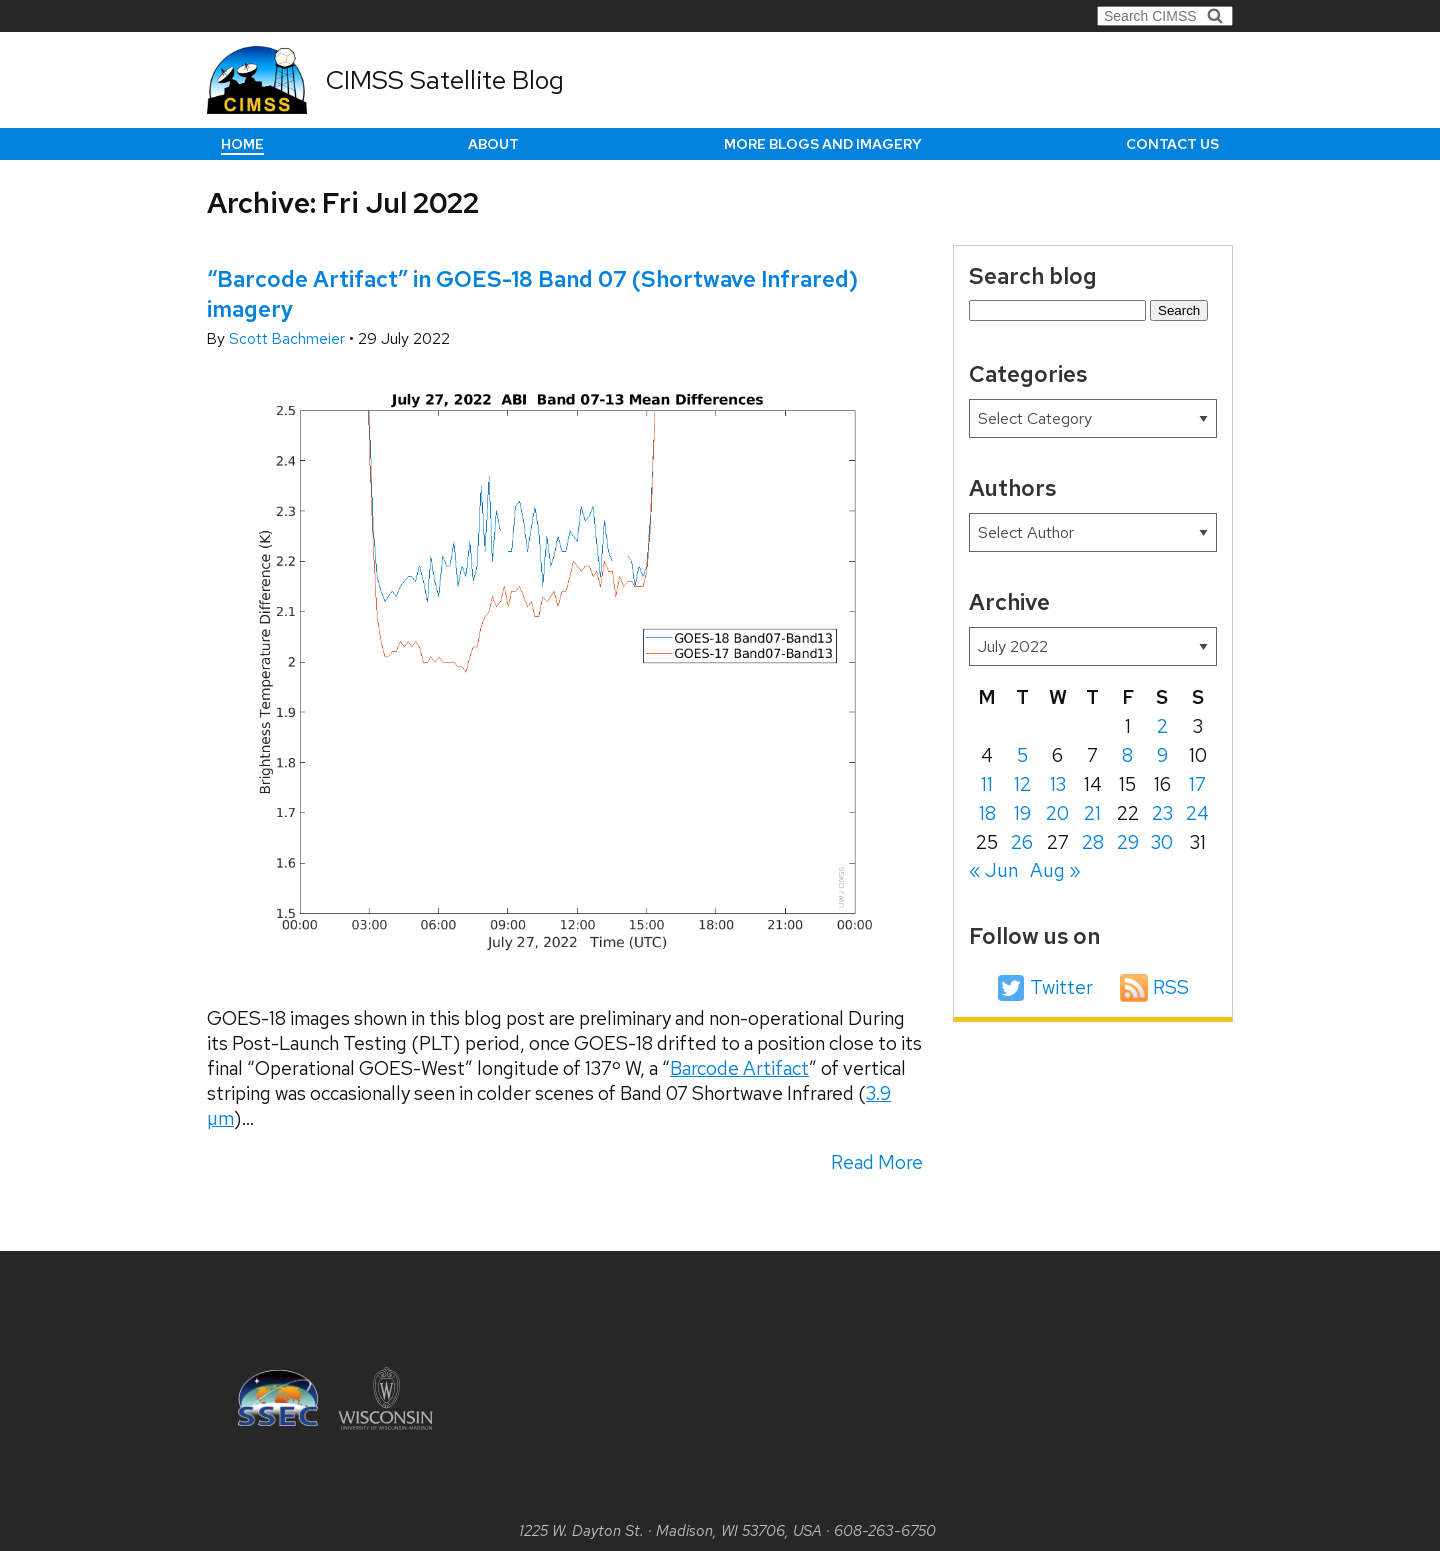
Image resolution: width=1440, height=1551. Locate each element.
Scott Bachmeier (289, 339)
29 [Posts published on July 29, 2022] (1128, 842)
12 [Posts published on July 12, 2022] (1022, 784)
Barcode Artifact (739, 1068)
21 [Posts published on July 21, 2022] (1092, 813)
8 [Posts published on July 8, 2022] (1127, 755)
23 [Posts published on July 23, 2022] (1162, 813)
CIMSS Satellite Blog (445, 80)
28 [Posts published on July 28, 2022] (1093, 842)
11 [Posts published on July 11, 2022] (987, 784)
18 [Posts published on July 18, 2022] (987, 813)
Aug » (1055, 870)
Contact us (1172, 144)
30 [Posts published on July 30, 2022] (1162, 842)
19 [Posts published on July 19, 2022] (1022, 813)
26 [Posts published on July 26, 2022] (1022, 842)
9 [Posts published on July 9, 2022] (1162, 755)
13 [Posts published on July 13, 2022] (1058, 784)
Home (242, 144)
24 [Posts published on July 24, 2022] (1197, 813)
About (493, 144)
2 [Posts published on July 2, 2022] (1162, 726)
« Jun (993, 870)
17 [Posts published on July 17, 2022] (1197, 784)
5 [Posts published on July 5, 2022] (1022, 755)
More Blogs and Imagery (823, 144)
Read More (877, 1162)
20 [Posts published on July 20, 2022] (1057, 813)
